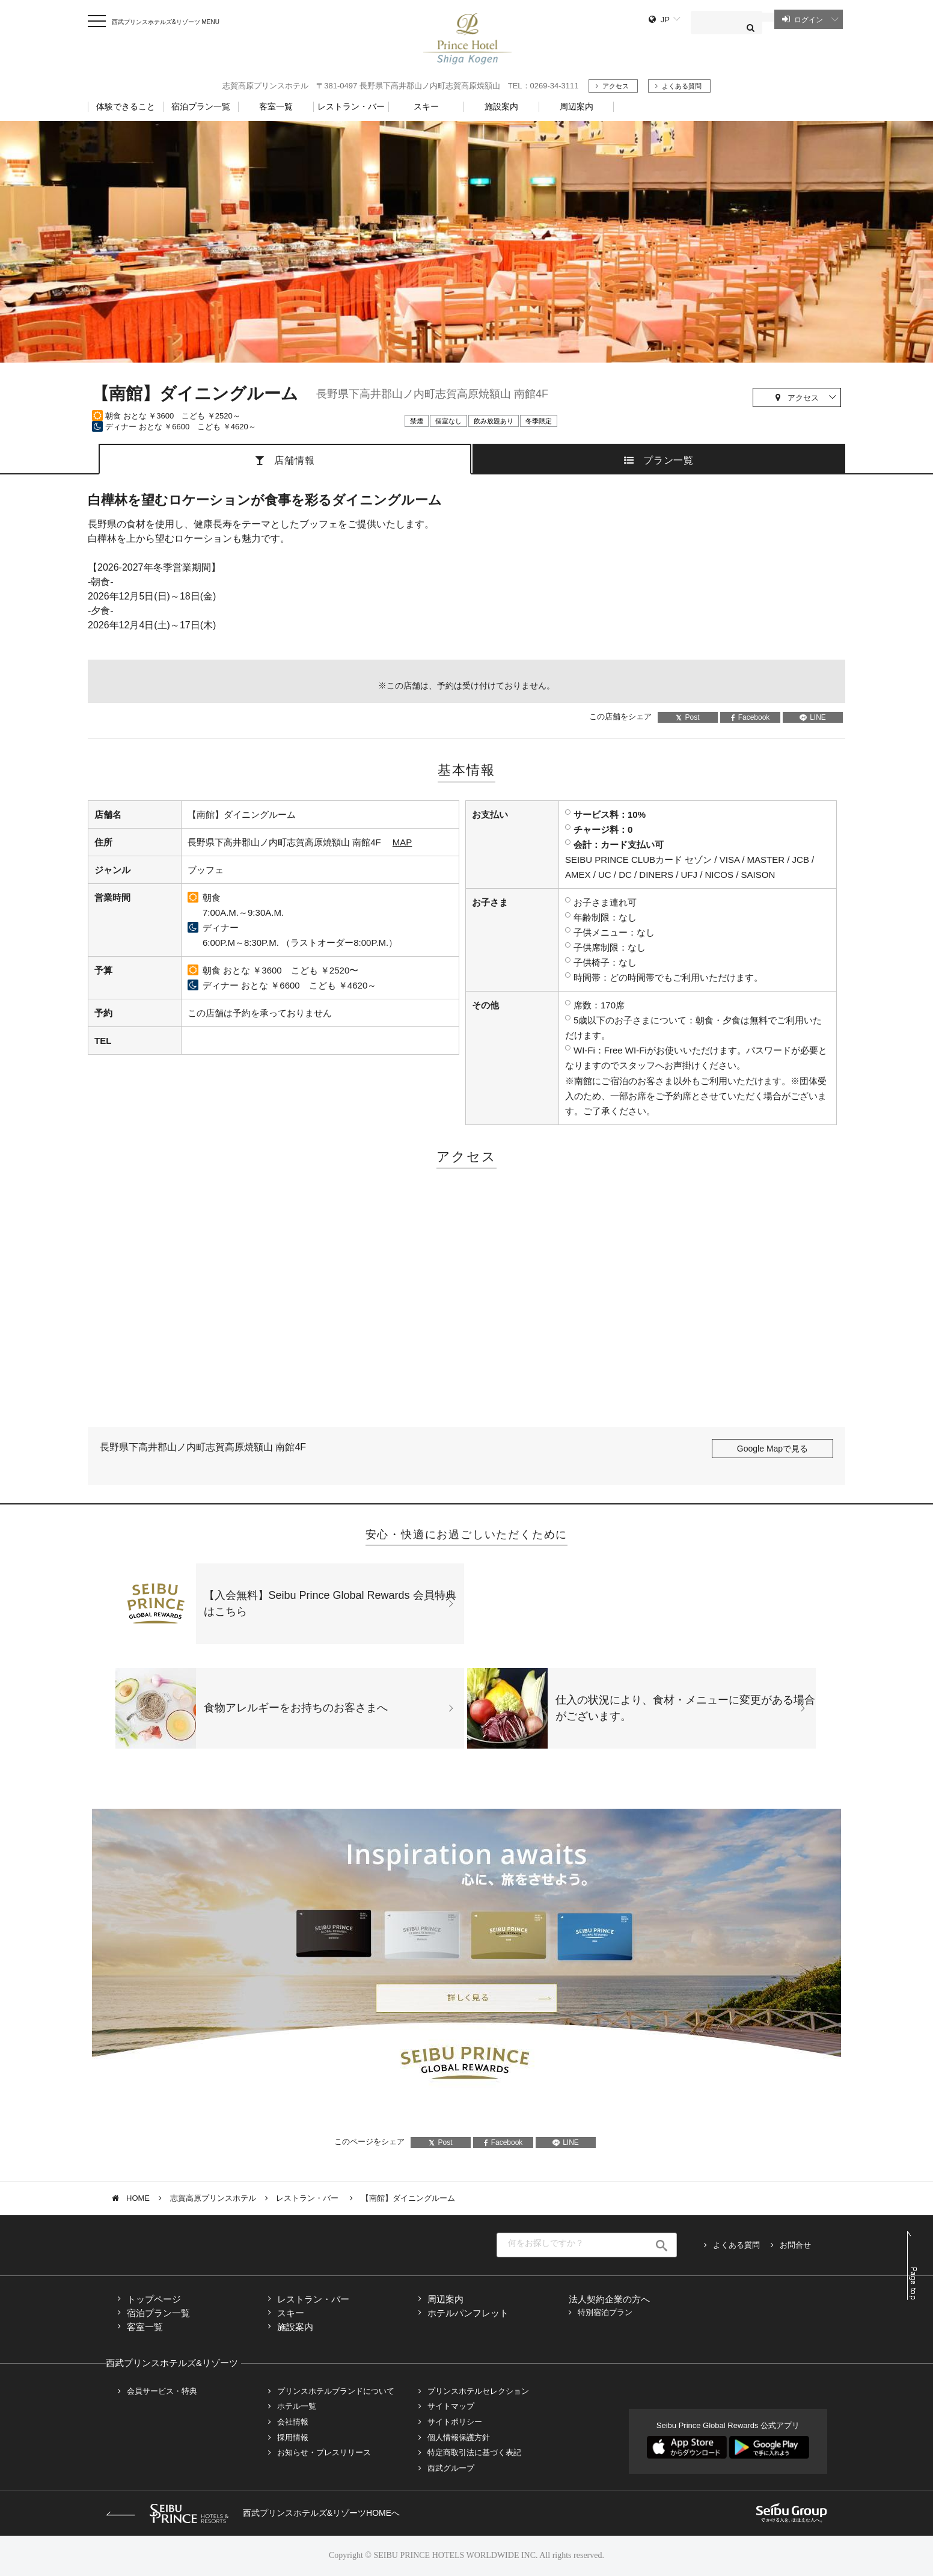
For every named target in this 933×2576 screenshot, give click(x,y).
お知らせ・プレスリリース (324, 2452)
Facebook (750, 717)
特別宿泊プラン (605, 2312)
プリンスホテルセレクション (478, 2391)
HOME (138, 2198)
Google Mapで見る (772, 1448)
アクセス (615, 86)
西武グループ (450, 2468)
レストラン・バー (308, 2198)
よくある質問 (682, 86)
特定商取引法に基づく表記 (474, 2452)
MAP (402, 842)
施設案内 (295, 2327)
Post (687, 717)
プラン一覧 (668, 460)
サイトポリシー (454, 2421)
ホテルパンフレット (468, 2313)
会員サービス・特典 (162, 2391)
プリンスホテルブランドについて (335, 2391)
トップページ (154, 2299)
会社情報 (292, 2421)
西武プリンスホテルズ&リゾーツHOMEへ (253, 2513)
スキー (290, 2313)
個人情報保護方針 (458, 2437)
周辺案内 (445, 2299)
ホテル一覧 (296, 2406)
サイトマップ (450, 2406)
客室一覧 (145, 2327)
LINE (813, 717)
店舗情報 (294, 460)
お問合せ (795, 2244)
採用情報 (292, 2437)
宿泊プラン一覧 (158, 2313)
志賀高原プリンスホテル (213, 2198)
